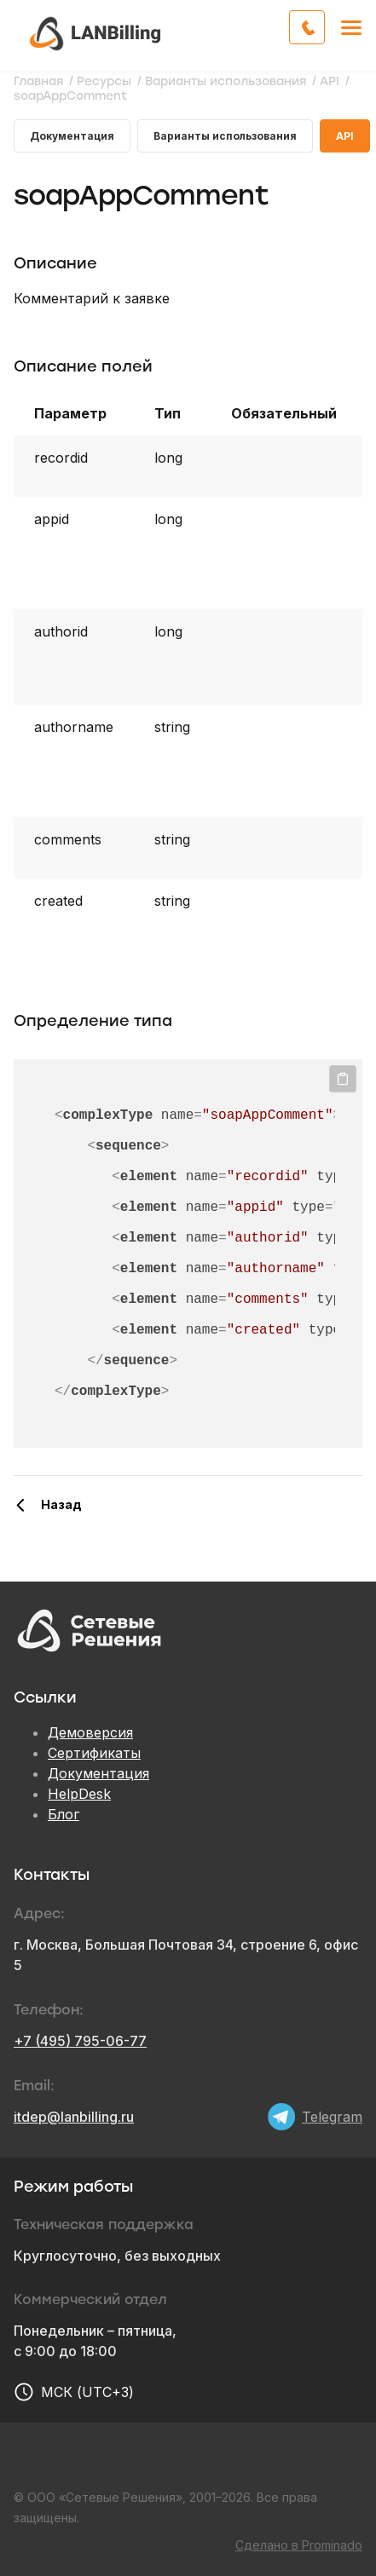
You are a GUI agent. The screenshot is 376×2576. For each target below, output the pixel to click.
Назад (61, 1504)
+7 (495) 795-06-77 (80, 2040)
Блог (63, 1814)
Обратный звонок (324, 25)
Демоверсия (90, 1732)
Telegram (332, 2116)
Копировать (342, 1078)
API (345, 136)
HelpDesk (79, 1793)
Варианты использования (225, 136)
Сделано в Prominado (298, 2545)
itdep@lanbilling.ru (74, 2116)
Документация (72, 136)
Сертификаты (94, 1752)
